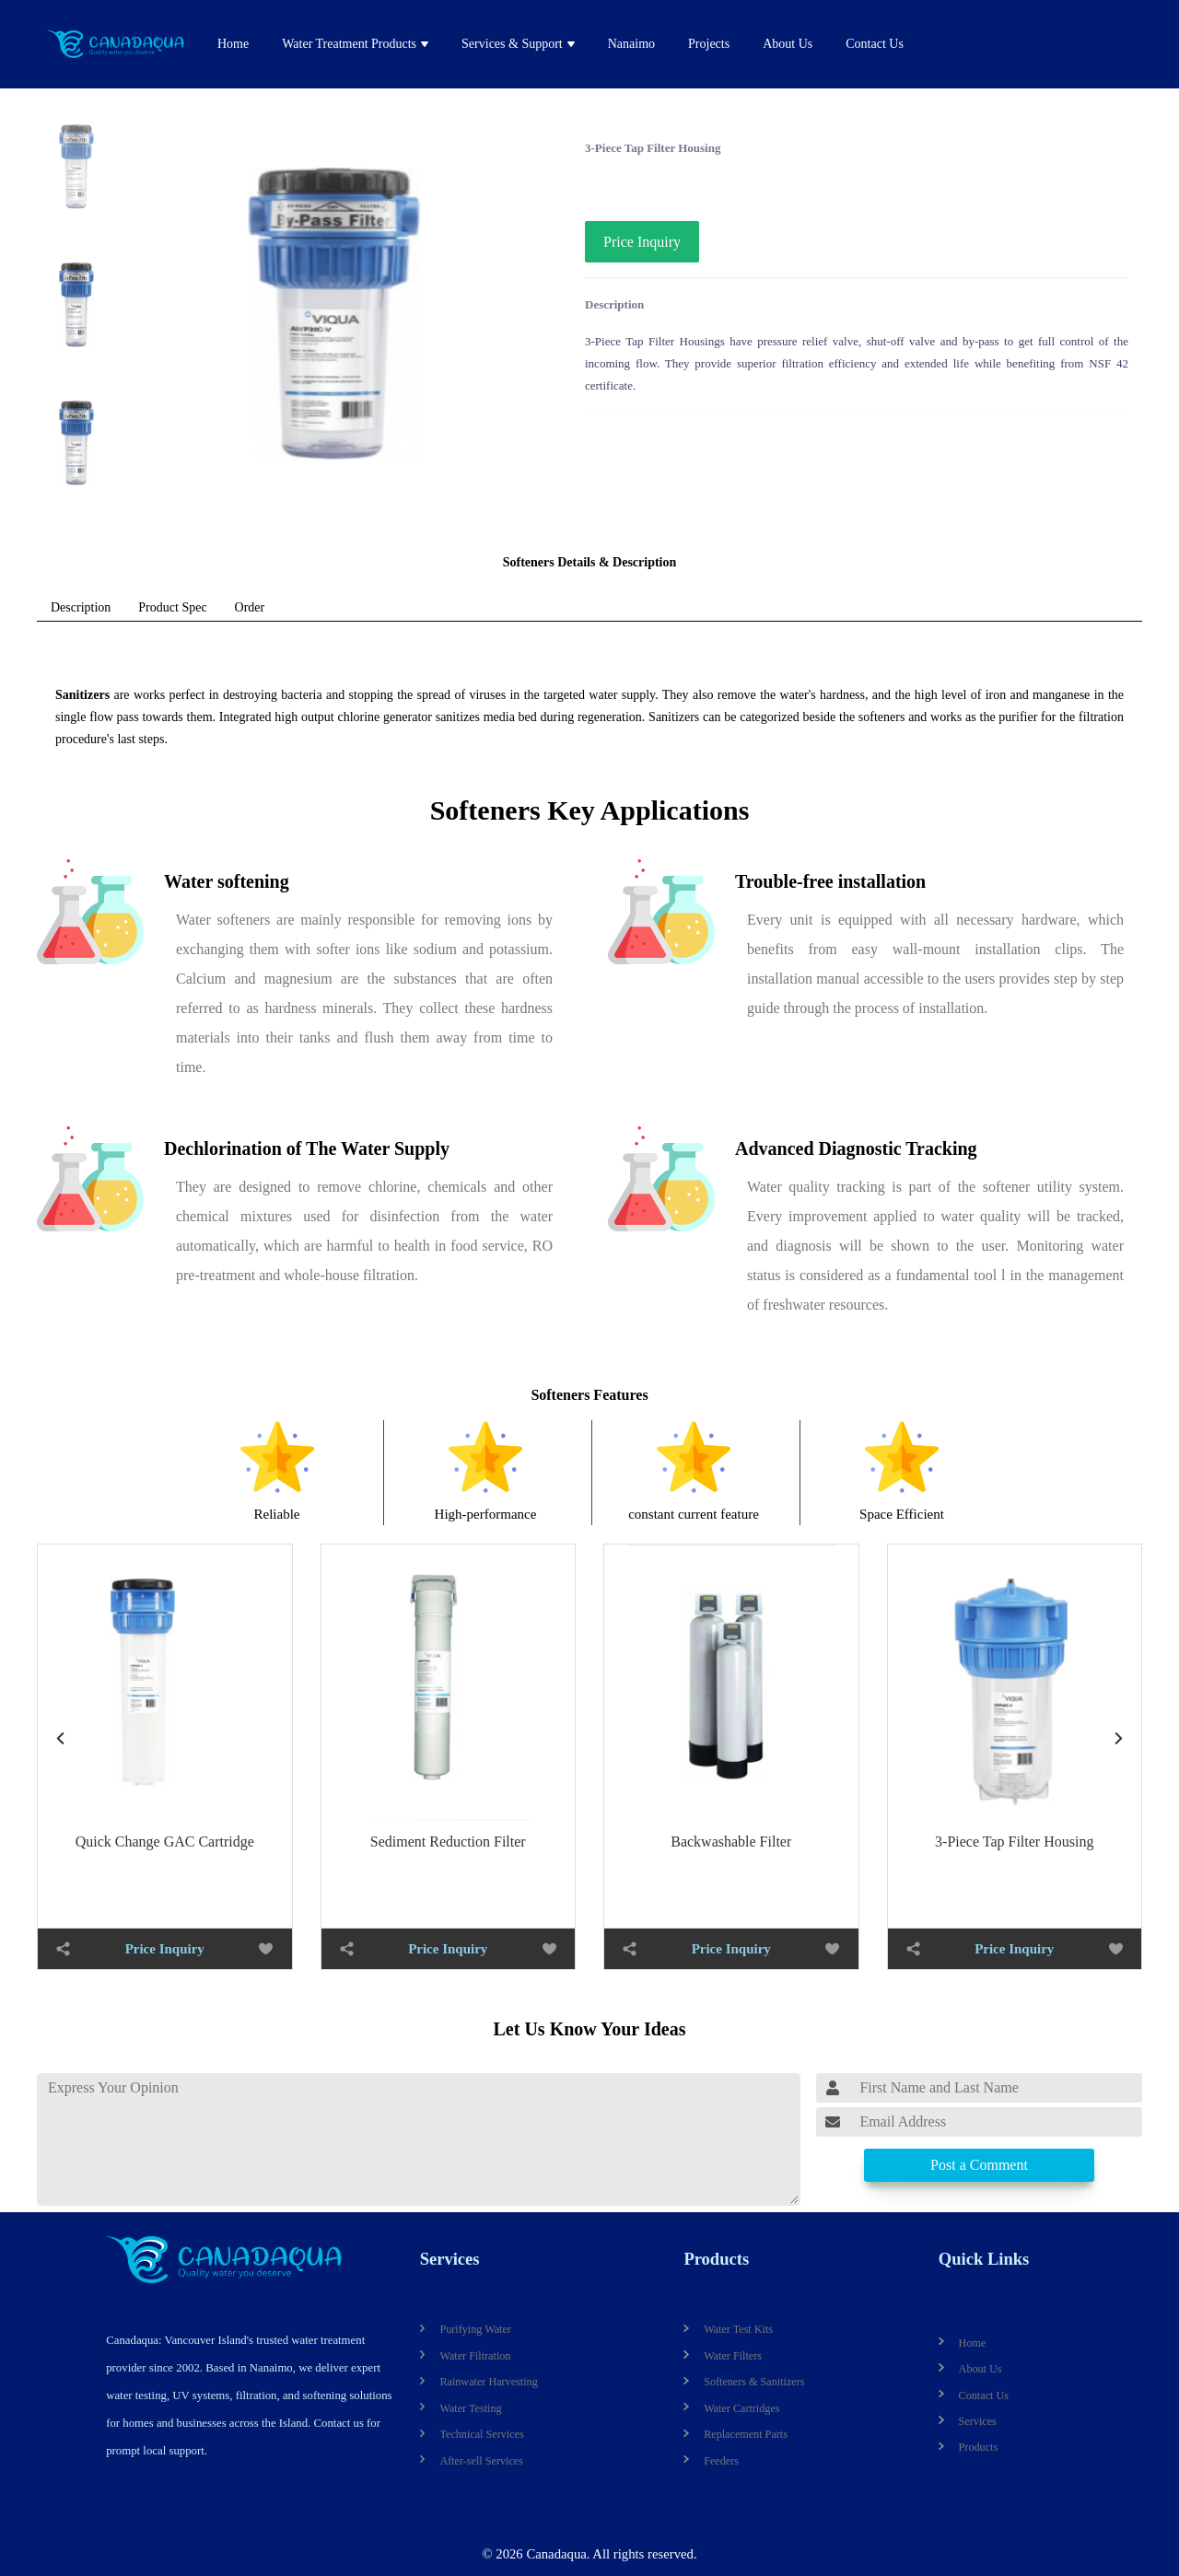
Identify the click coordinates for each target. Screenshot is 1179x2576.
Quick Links (984, 2258)
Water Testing (470, 2408)
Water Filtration (474, 2355)
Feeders (721, 2460)
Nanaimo (631, 44)
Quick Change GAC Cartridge (165, 1841)
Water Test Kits (738, 2329)
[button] (1119, 1737)
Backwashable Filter (731, 1841)
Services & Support (512, 44)
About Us (787, 44)
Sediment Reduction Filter (448, 1841)
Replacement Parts (746, 2434)
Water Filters (733, 2355)
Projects (709, 44)
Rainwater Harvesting (488, 2381)
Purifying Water (474, 2329)
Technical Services (481, 2434)
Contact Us (875, 44)
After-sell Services (481, 2460)
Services (450, 2258)
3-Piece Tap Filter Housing (1014, 1841)
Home (233, 44)
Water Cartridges (741, 2408)
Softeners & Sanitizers (754, 2381)
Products (716, 2258)
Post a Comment (979, 2165)
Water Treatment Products (349, 44)
